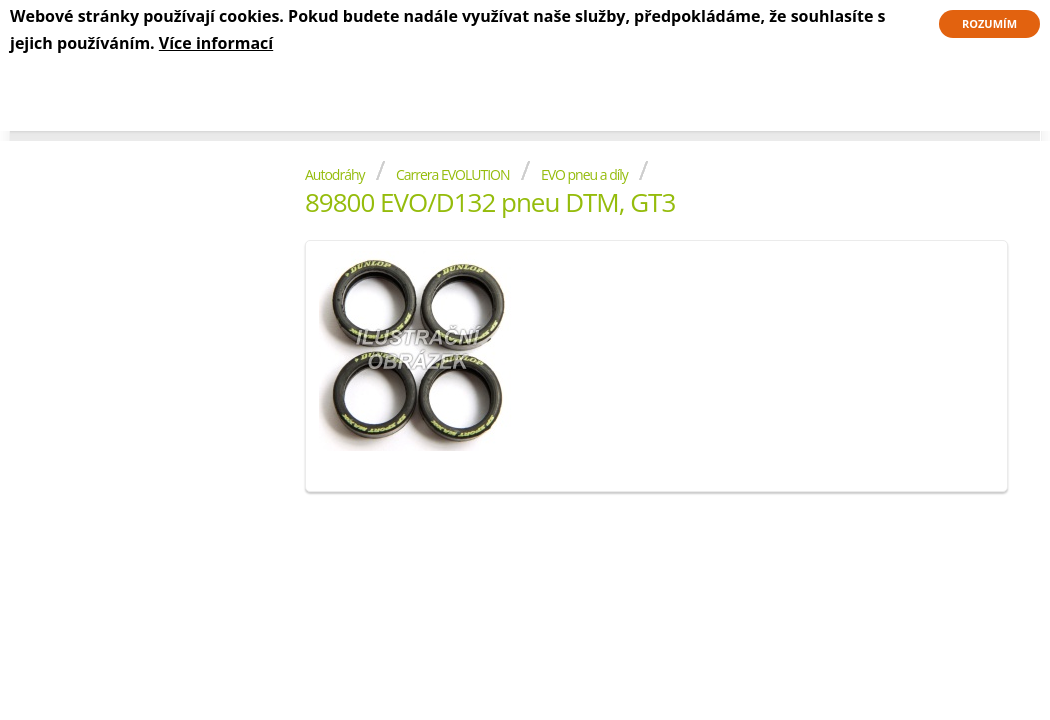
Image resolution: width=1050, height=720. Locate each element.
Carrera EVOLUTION (453, 174)
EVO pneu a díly (584, 174)
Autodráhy (335, 174)
